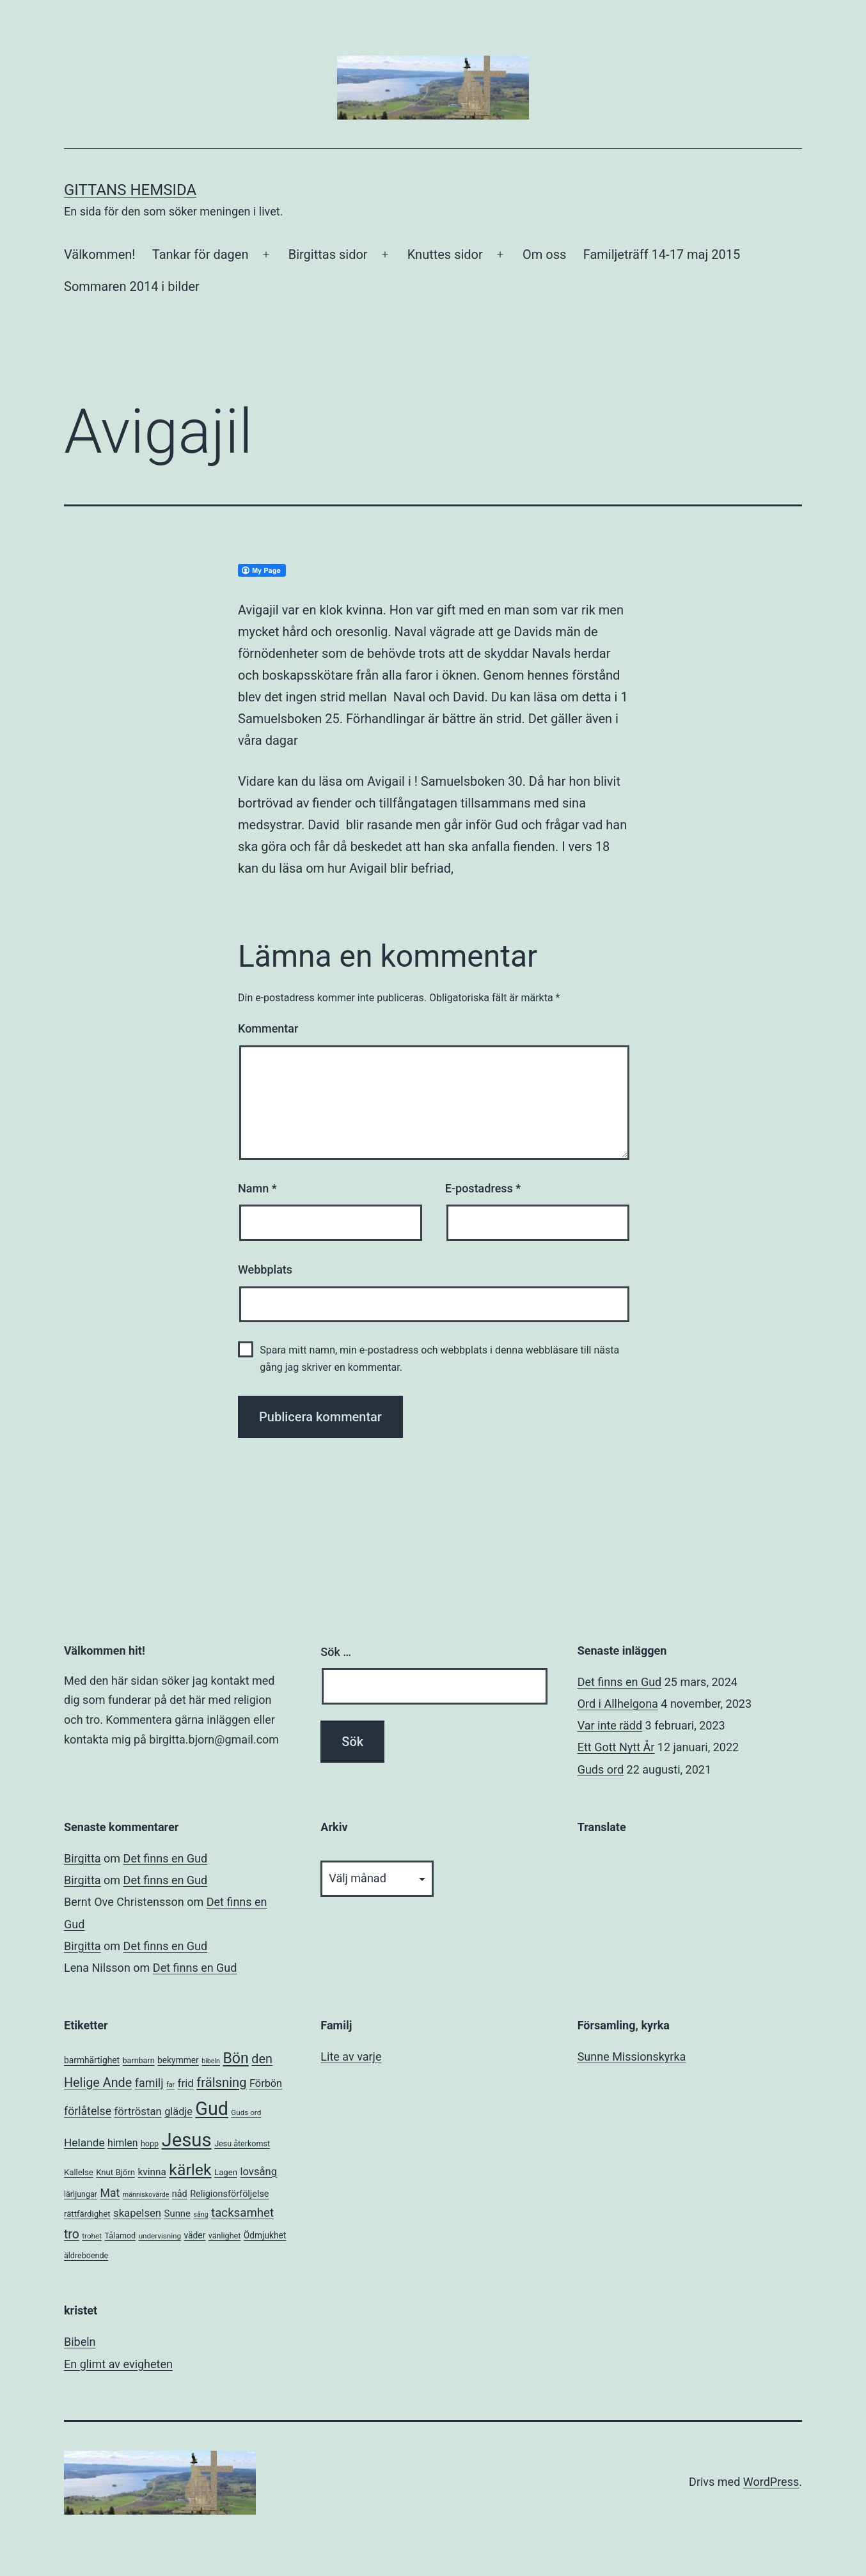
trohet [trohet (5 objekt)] (92, 2235)
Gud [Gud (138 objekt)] (211, 2108)
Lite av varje (350, 2056)
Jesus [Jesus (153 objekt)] (186, 2140)
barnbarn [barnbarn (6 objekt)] (139, 2060)
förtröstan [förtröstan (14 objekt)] (138, 2111)
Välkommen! (99, 254)
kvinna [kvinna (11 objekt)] (152, 2172)
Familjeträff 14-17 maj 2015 (662, 254)
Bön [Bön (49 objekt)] (235, 2058)
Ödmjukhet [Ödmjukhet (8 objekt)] (265, 2235)
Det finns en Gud (620, 1682)
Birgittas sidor (328, 254)
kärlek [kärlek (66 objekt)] (190, 2169)
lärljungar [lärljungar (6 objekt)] (80, 2194)
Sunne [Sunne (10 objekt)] (177, 2213)
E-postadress (483, 1188)
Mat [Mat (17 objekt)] (110, 2193)
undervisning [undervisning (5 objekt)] (160, 2235)
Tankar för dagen (200, 254)
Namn (257, 1188)
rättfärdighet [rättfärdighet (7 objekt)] (87, 2214)
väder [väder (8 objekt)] (195, 2235)
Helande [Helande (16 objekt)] (84, 2142)
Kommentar (268, 1028)
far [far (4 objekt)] (170, 2084)
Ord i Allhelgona (618, 1703)
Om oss (544, 254)
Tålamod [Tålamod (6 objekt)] (120, 2235)
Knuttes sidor (445, 254)
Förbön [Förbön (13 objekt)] (265, 2083)
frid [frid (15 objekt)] (186, 2083)
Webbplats (265, 1269)
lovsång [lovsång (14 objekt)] (258, 2172)
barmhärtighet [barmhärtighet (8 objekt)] (92, 2060)
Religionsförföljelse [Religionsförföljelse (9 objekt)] (229, 2194)
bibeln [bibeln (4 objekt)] (210, 2061)
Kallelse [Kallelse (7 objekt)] (78, 2172)
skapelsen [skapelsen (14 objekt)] (137, 2213)
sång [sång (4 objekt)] (200, 2214)
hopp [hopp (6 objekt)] (150, 2143)
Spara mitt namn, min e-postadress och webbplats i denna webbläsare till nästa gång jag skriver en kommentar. (439, 1358)
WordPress (771, 2481)
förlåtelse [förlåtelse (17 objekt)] (87, 2111)
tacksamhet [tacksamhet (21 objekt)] (242, 2213)
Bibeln (80, 2341)
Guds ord (601, 1769)
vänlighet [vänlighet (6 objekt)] (225, 2235)
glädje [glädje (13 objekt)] (178, 2111)
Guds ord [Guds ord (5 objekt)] (246, 2112)
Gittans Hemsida (130, 190)
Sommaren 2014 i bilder (132, 286)
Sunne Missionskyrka (632, 2056)
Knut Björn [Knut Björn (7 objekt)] (115, 2172)
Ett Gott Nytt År (616, 1747)
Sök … (335, 1652)
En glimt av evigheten (118, 2364)
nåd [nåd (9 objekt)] (179, 2194)
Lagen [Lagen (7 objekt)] (225, 2172)
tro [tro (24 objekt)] (71, 2234)
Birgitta (82, 1858)
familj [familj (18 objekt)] (149, 2082)
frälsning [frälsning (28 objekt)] (221, 2082)
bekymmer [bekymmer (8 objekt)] (178, 2060)
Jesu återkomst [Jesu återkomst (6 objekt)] (242, 2143)
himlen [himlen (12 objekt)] (122, 2143)
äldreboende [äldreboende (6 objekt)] (86, 2255)
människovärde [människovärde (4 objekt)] (146, 2194)
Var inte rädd (610, 1725)
